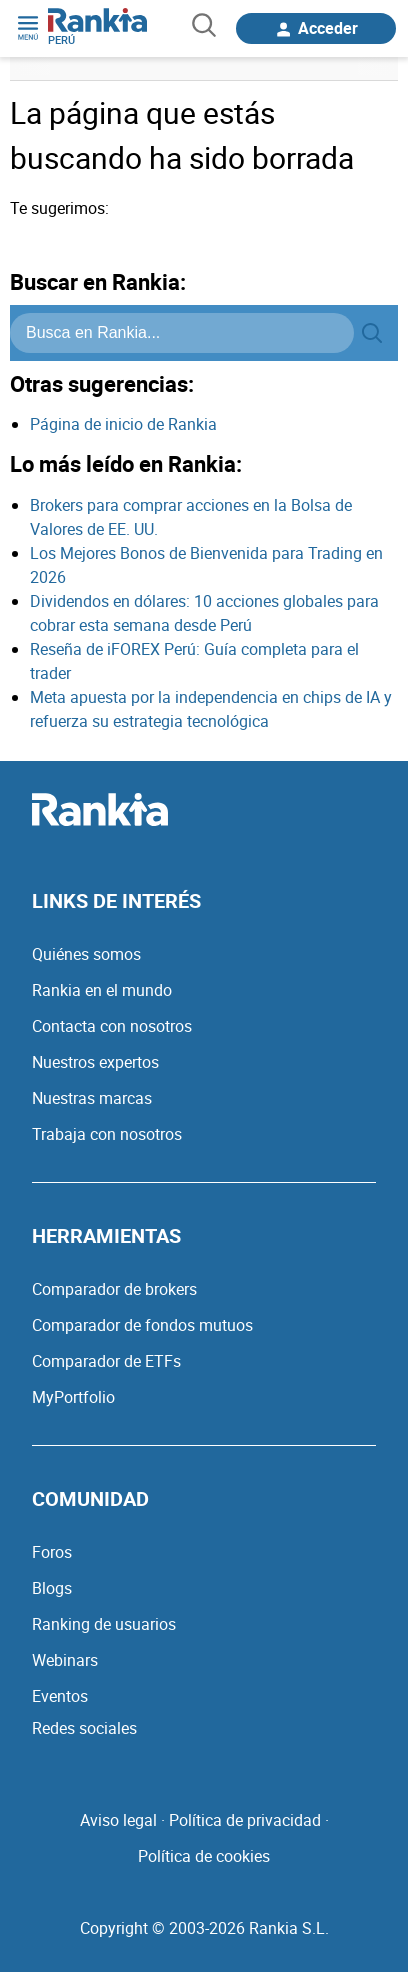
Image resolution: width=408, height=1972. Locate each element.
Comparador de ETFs (106, 1361)
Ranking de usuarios (104, 1624)
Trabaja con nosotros (107, 1134)
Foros (52, 1552)
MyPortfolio (73, 1397)
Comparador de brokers (114, 1289)
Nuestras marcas (92, 1098)
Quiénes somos (86, 954)
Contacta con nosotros (112, 1026)
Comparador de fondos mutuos (142, 1325)
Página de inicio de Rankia (123, 424)
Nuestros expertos (95, 1062)
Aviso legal (118, 1820)
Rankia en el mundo (102, 990)
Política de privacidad (245, 1820)
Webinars (65, 1660)
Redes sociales (84, 1728)
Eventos (60, 1696)
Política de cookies (204, 1856)
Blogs (52, 1588)
